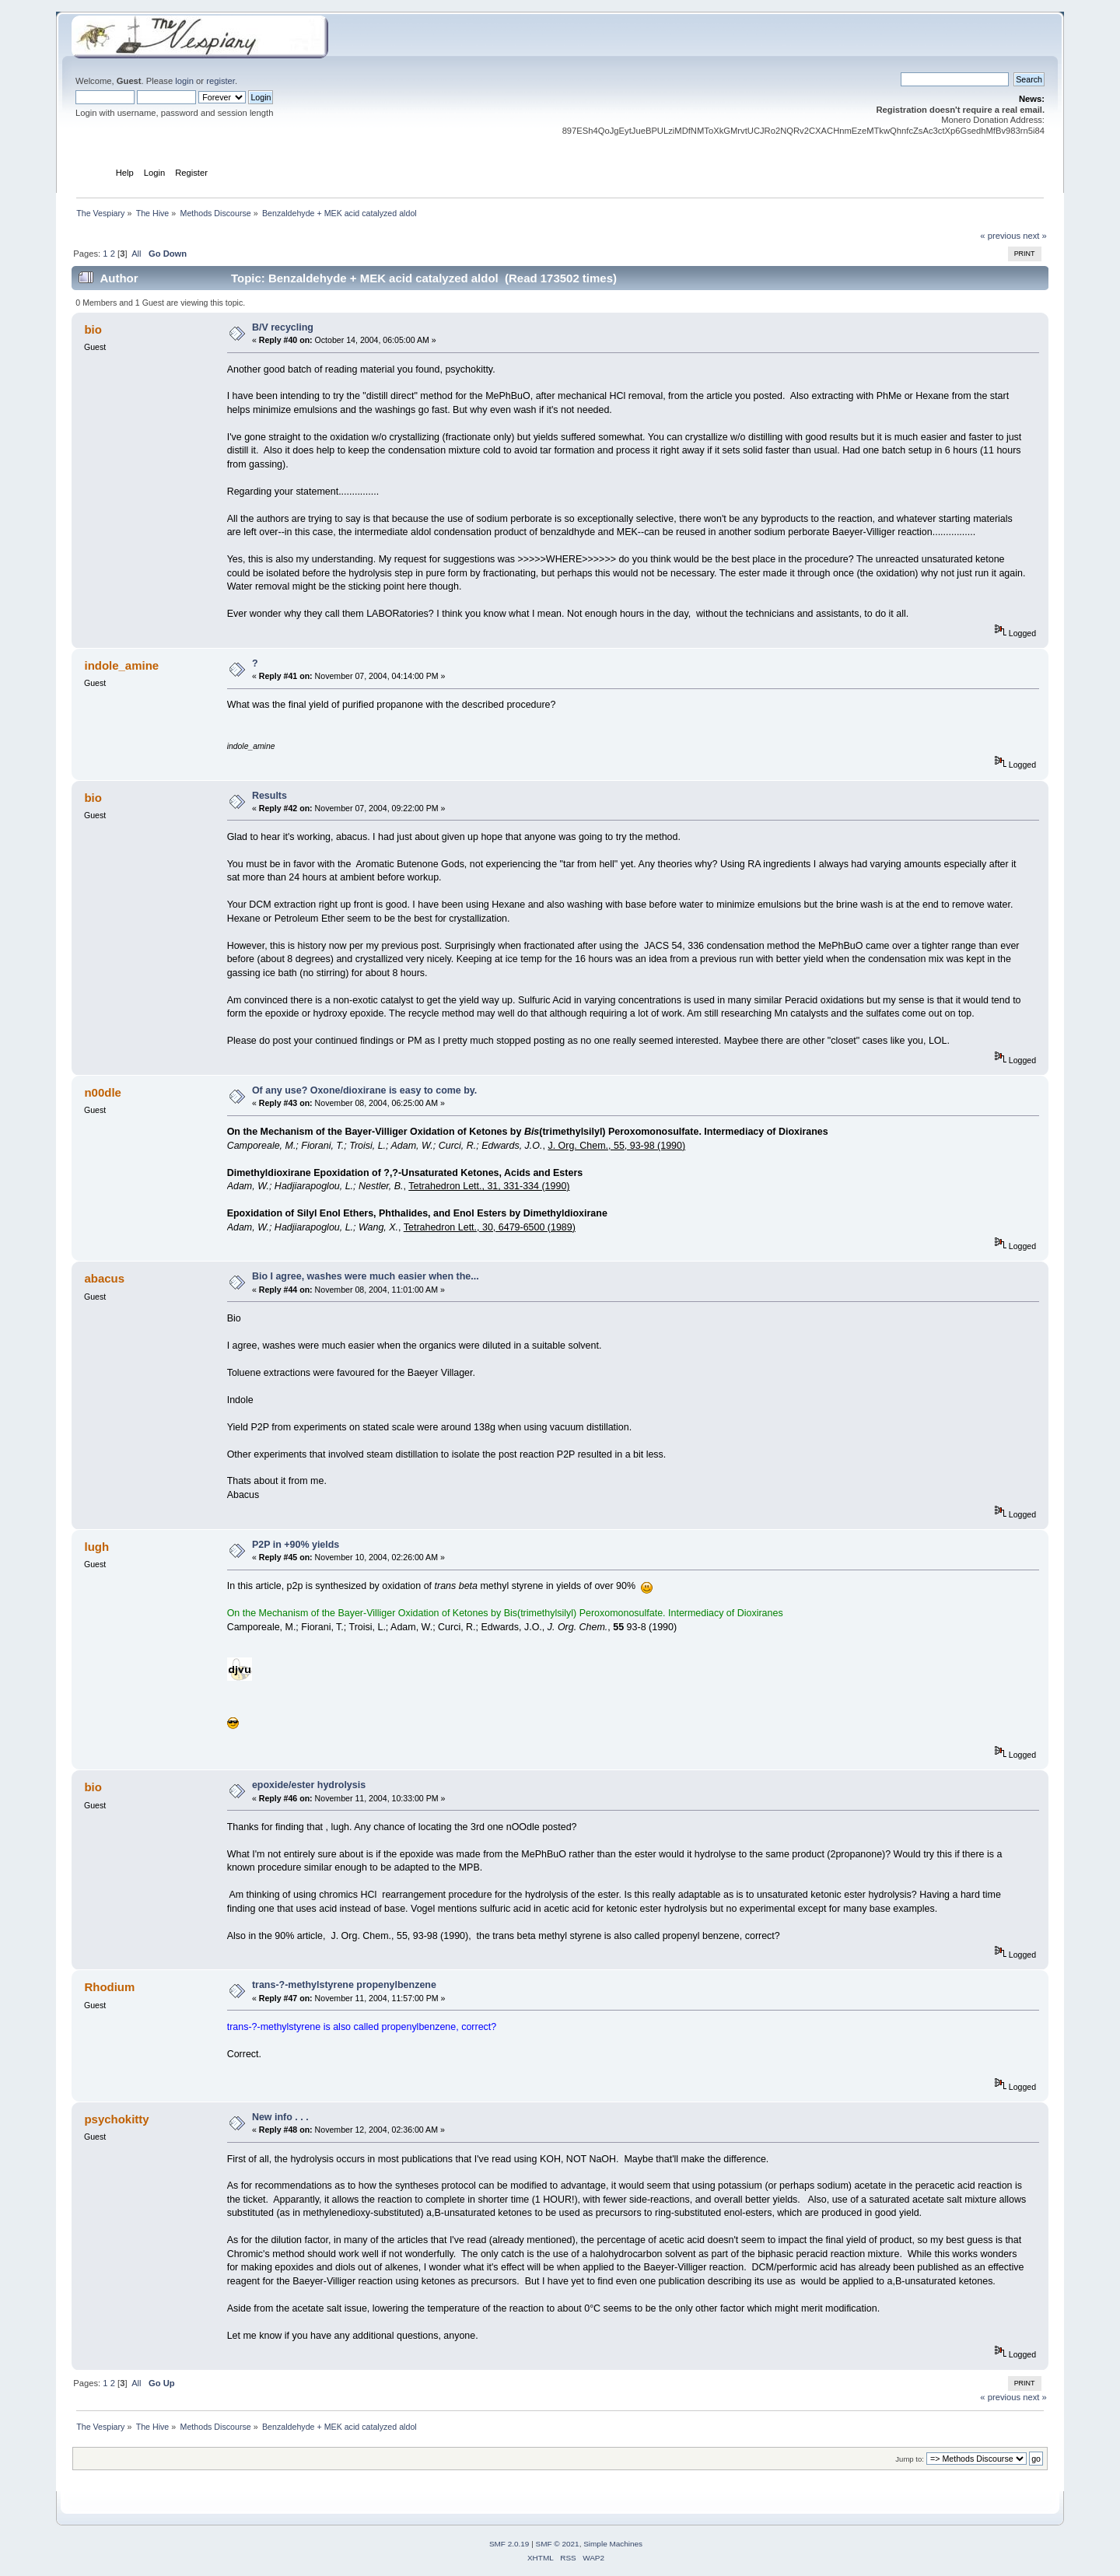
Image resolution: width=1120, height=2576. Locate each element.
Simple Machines (612, 2543)
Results (269, 795)
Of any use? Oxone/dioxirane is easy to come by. (364, 1090)
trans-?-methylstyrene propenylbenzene (344, 1984)
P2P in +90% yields (295, 1544)
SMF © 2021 (557, 2543)
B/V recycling (282, 327)
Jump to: (909, 2459)
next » (1035, 235)
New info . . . (280, 2117)
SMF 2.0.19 (509, 2543)
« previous (1000, 235)
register (220, 81)
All (136, 253)
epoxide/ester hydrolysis (309, 1785)
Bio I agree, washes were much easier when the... (365, 1276)
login (184, 81)
